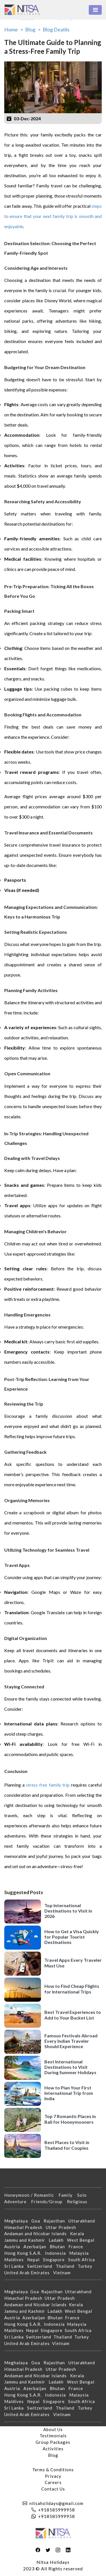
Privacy (53, 2476)
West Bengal (82, 2240)
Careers (53, 2482)
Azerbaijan (36, 2246)
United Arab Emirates (28, 2272)
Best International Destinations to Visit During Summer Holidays (70, 2067)
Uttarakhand (83, 2220)
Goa (37, 2220)
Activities (53, 2448)
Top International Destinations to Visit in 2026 (68, 1911)
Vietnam (63, 2272)
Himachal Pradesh (25, 2227)
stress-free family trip (48, 1784)
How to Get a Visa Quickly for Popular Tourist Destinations (71, 1937)
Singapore (55, 2259)
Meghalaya (17, 2220)
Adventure (17, 2201)
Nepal (35, 2259)
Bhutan (59, 2246)
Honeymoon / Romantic (31, 2195)
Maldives (15, 2259)
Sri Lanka (15, 2266)
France (77, 2246)
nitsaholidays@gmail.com (56, 2503)
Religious (79, 2201)
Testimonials (53, 2435)
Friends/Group (49, 2201)
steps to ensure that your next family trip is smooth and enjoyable (53, 216)
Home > (13, 29)
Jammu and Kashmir (26, 2240)
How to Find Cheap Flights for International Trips (71, 1988)
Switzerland (41, 2266)
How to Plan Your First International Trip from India (68, 2093)
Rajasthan (56, 2220)
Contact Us (53, 2488)
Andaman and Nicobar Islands (37, 2233)
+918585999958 (56, 2509)
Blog (53, 2455)
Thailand (67, 2266)
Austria (13, 2246)
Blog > (33, 29)
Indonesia (57, 2253)
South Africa (83, 2259)
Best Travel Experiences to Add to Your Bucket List (72, 2014)
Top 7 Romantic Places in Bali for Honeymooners (70, 2119)
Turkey (87, 2266)
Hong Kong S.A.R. (24, 2253)
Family (68, 2195)
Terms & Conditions (53, 2469)
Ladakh (58, 2240)
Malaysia (80, 2253)
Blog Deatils (56, 29)
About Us (53, 2429)
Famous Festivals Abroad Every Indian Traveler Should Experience (71, 2041)
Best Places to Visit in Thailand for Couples (66, 2145)
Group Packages (53, 2442)
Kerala (79, 2233)
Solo (84, 2195)
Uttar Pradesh (62, 2227)
